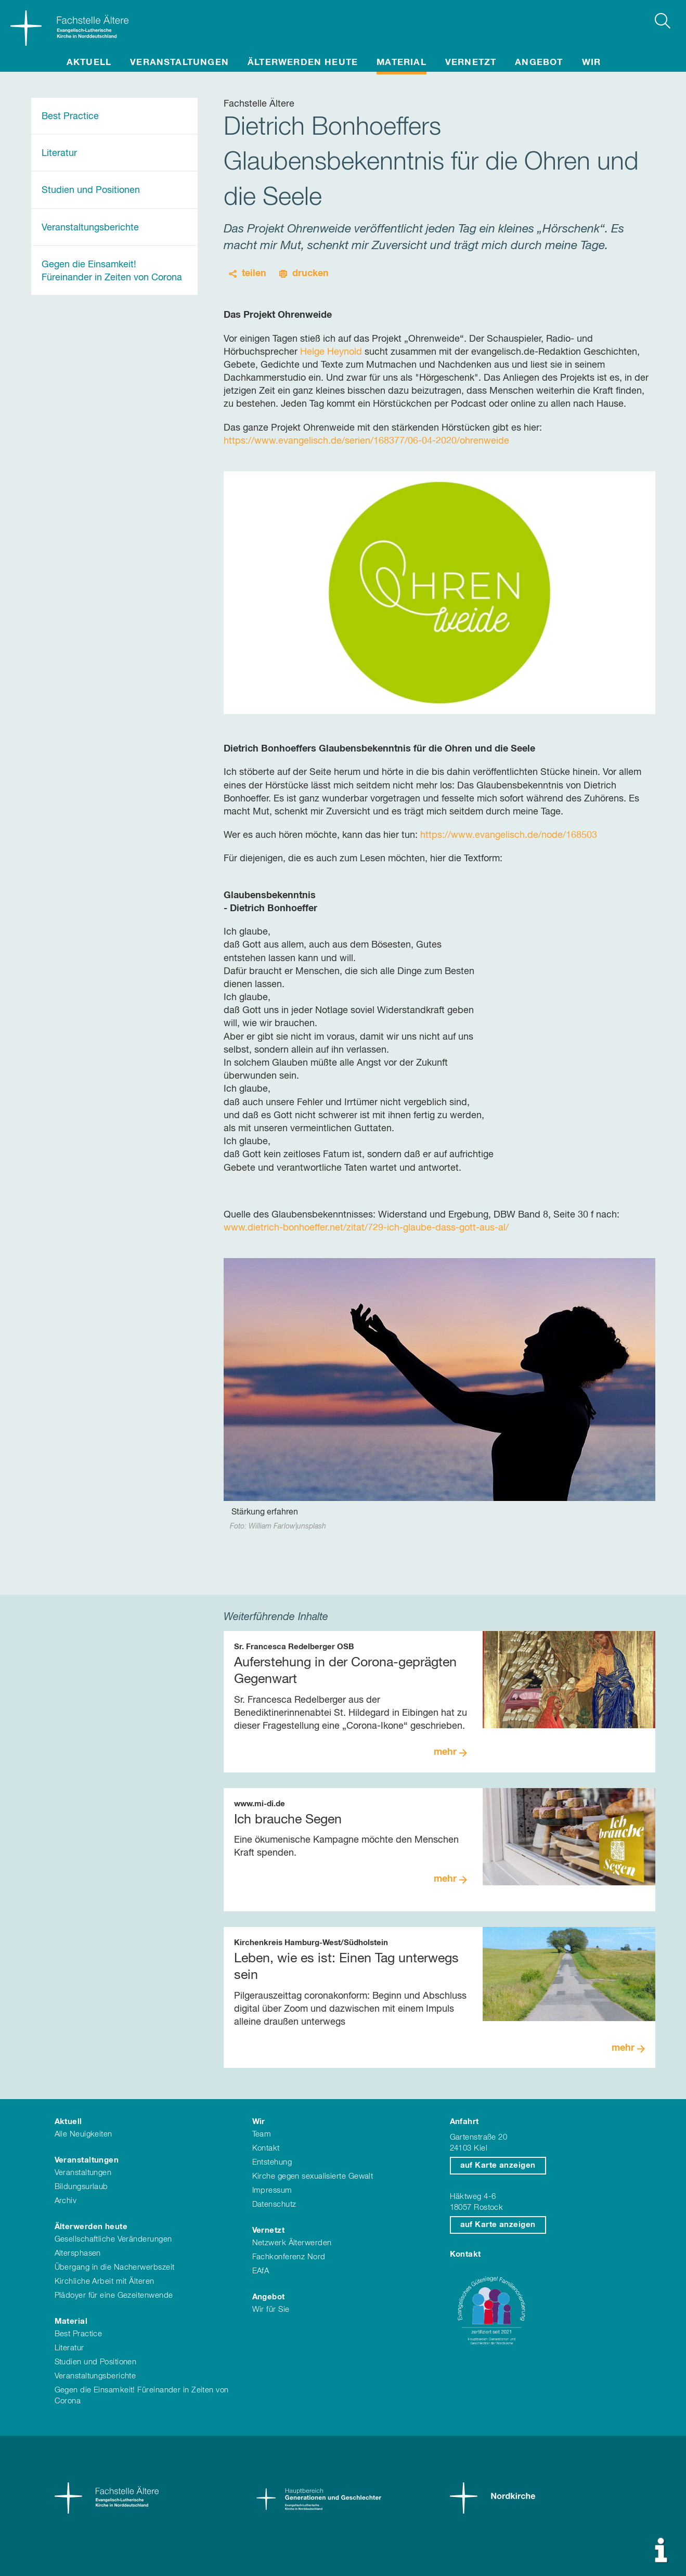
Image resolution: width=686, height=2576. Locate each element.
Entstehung (272, 2162)
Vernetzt (471, 62)
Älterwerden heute (303, 62)
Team (261, 2134)
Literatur (59, 153)
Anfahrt (464, 2122)
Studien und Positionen (91, 190)
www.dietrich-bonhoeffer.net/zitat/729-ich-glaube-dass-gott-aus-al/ (366, 1228)
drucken (310, 273)
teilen (254, 273)
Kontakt (266, 2148)
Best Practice (70, 116)
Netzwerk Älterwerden (292, 2243)
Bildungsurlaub (81, 2187)
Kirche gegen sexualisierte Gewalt (312, 2176)
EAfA (260, 2271)
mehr (445, 1752)
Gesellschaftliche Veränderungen (113, 2239)
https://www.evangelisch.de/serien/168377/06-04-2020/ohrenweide (366, 441)
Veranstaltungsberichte (90, 227)
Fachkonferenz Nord (289, 2257)
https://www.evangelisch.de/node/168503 (508, 835)
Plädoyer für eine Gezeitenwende (114, 2295)
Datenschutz (274, 2204)
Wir (591, 62)
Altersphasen (78, 2253)
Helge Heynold (331, 352)
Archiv (66, 2201)
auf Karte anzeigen (498, 2165)
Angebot (539, 62)
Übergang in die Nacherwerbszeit (115, 2267)
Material (401, 62)
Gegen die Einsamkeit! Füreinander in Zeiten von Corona (112, 271)
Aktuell (89, 62)
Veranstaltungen (179, 62)
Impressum (272, 2190)
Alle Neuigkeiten (83, 2134)
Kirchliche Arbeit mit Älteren (104, 2281)
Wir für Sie (271, 2309)
